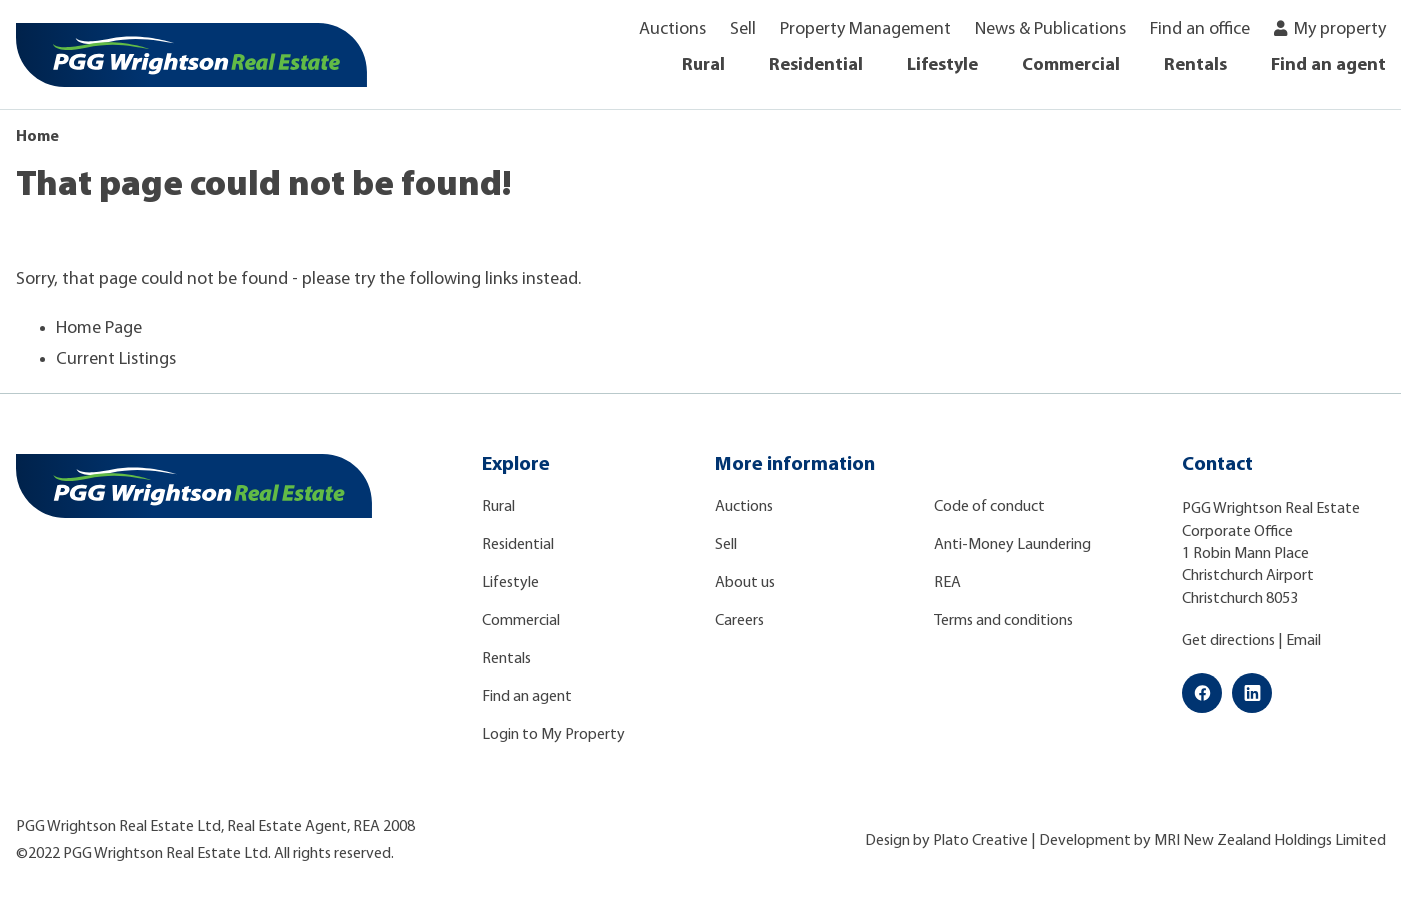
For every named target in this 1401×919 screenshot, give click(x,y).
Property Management (865, 29)
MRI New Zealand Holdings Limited (1270, 841)
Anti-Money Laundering (1012, 545)
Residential (816, 65)
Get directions (1228, 641)
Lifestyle (942, 65)
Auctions (672, 29)
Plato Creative (980, 841)
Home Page (99, 328)
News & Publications (1050, 29)
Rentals (1195, 65)
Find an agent (1328, 65)
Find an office (1200, 29)
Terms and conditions (1003, 621)
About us (745, 583)
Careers (739, 621)
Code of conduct (989, 507)
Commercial (1071, 65)
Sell (743, 29)
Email (1303, 641)
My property (1340, 29)
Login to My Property (553, 735)
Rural (703, 65)
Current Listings (116, 359)
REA (947, 583)
